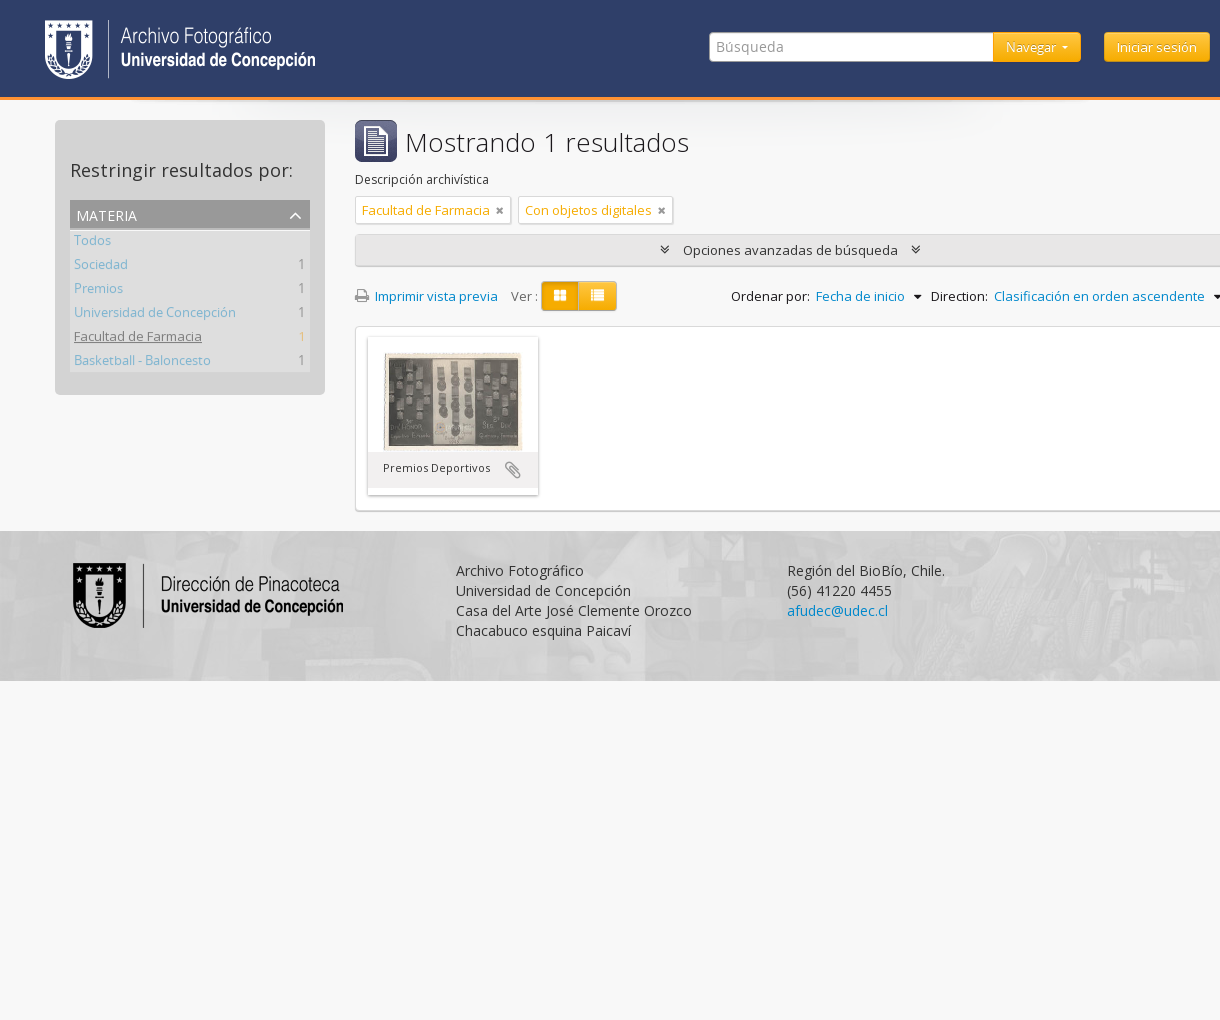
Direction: (959, 296)
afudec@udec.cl (837, 610)
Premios (98, 291)
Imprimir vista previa (426, 296)
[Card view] (560, 296)
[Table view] (597, 296)
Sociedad (101, 267)
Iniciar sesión (1157, 47)
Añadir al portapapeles (513, 470)
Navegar (1032, 47)
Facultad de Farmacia (138, 339)
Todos (92, 243)
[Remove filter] (500, 210)
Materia (106, 213)
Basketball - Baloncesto (142, 363)
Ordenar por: (770, 296)
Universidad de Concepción (155, 315)
